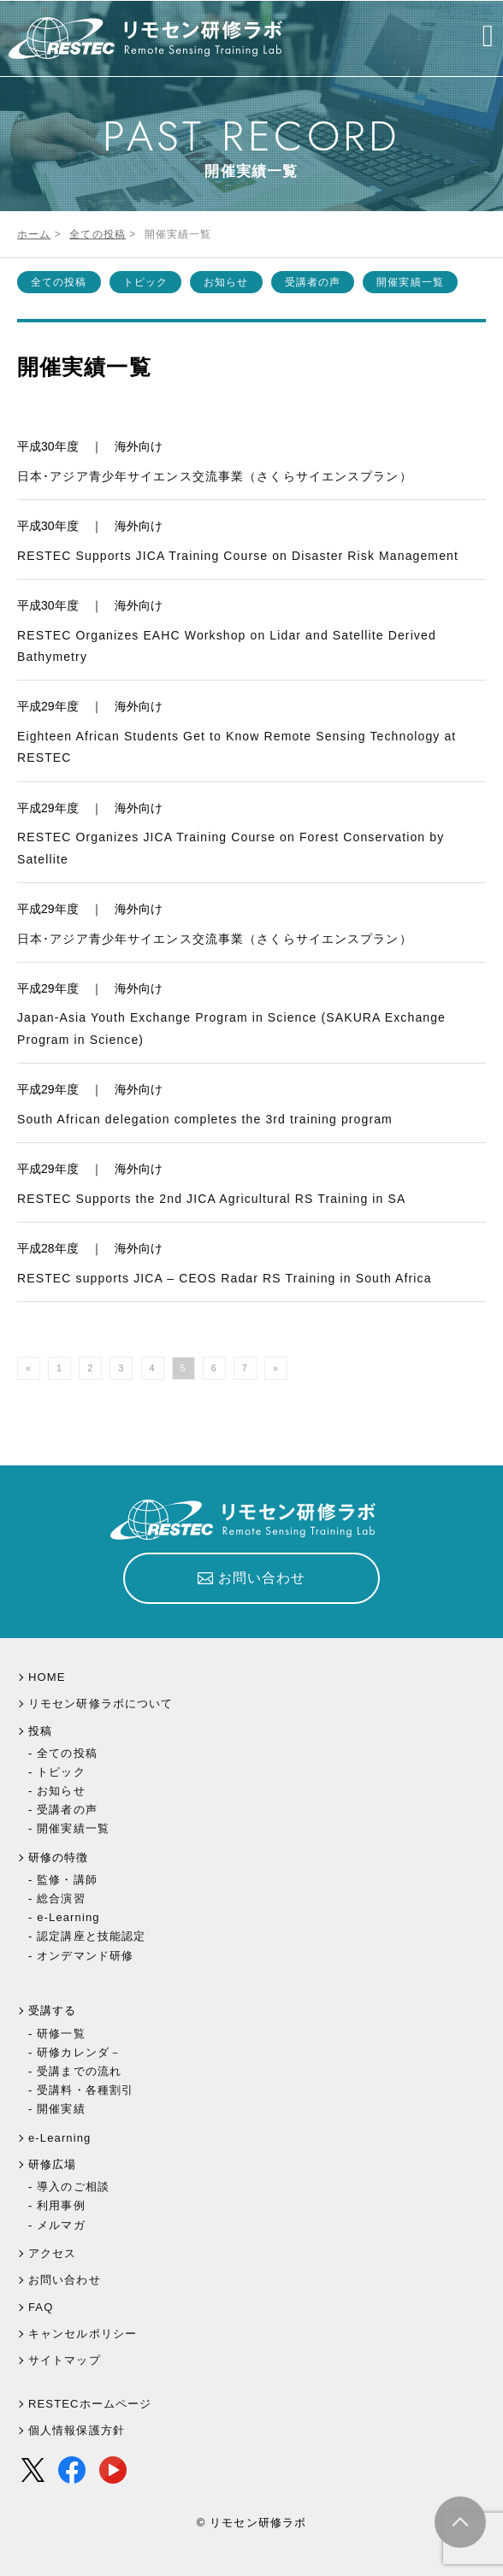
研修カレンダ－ (79, 2052)
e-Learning (68, 1917)
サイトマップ (64, 2360)
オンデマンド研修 (85, 1955)
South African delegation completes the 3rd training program (205, 1119)
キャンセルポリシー (82, 2333)
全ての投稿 (97, 234)
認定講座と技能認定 (91, 1936)
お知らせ (226, 282)
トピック (145, 282)
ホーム (33, 234)
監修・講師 (67, 1879)
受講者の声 (313, 282)
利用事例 (61, 2205)
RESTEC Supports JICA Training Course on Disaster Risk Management (238, 556)
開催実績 (61, 2108)
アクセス (52, 2253)
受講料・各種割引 (85, 2090)
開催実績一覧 (410, 282)
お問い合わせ (64, 2279)
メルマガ (61, 2225)
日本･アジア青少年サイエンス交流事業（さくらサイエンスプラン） (214, 476)
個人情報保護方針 (76, 2430)
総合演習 (61, 1898)
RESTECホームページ (89, 2403)
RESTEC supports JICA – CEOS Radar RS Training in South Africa (224, 1278)
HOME (47, 1677)
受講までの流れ (79, 2071)
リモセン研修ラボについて (100, 1703)
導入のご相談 (73, 2186)
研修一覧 (61, 2033)
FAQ (40, 2307)
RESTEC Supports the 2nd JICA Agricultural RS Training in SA (211, 1198)
